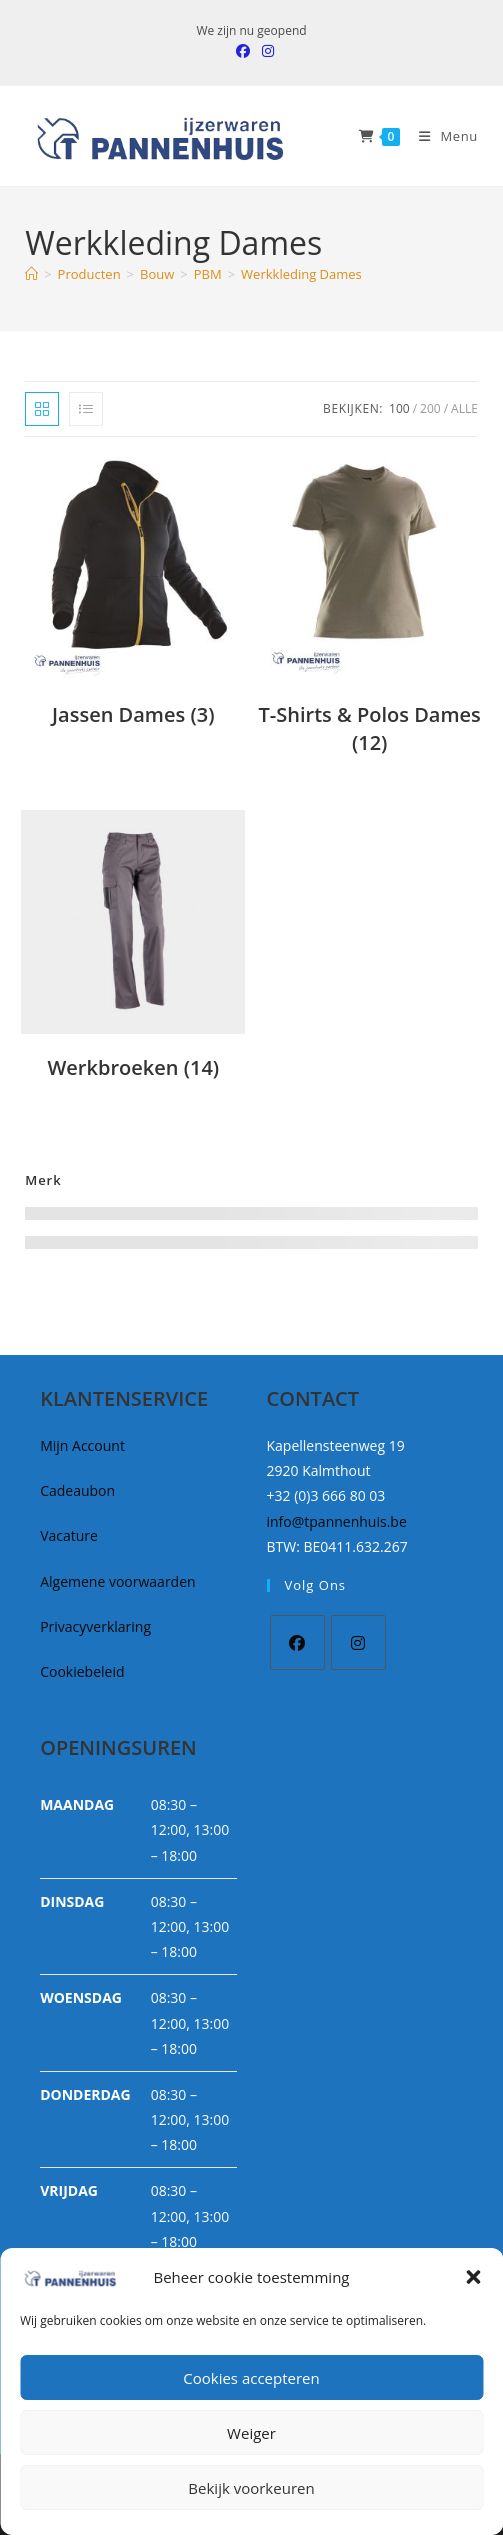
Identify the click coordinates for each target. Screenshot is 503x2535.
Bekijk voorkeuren (251, 2488)
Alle (464, 408)
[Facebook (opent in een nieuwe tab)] (243, 51)
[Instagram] (358, 1642)
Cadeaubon (77, 1490)
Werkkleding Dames (301, 274)
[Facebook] (297, 1642)
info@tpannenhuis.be (337, 1521)
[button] (473, 2277)
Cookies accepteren (251, 2378)
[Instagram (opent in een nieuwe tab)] (265, 51)
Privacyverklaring (95, 1626)
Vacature (69, 1535)
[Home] (31, 274)
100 (399, 408)
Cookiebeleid (82, 1671)
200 (430, 408)
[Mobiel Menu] (441, 136)
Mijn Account (82, 1445)
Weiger (251, 2433)
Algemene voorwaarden (117, 1581)
